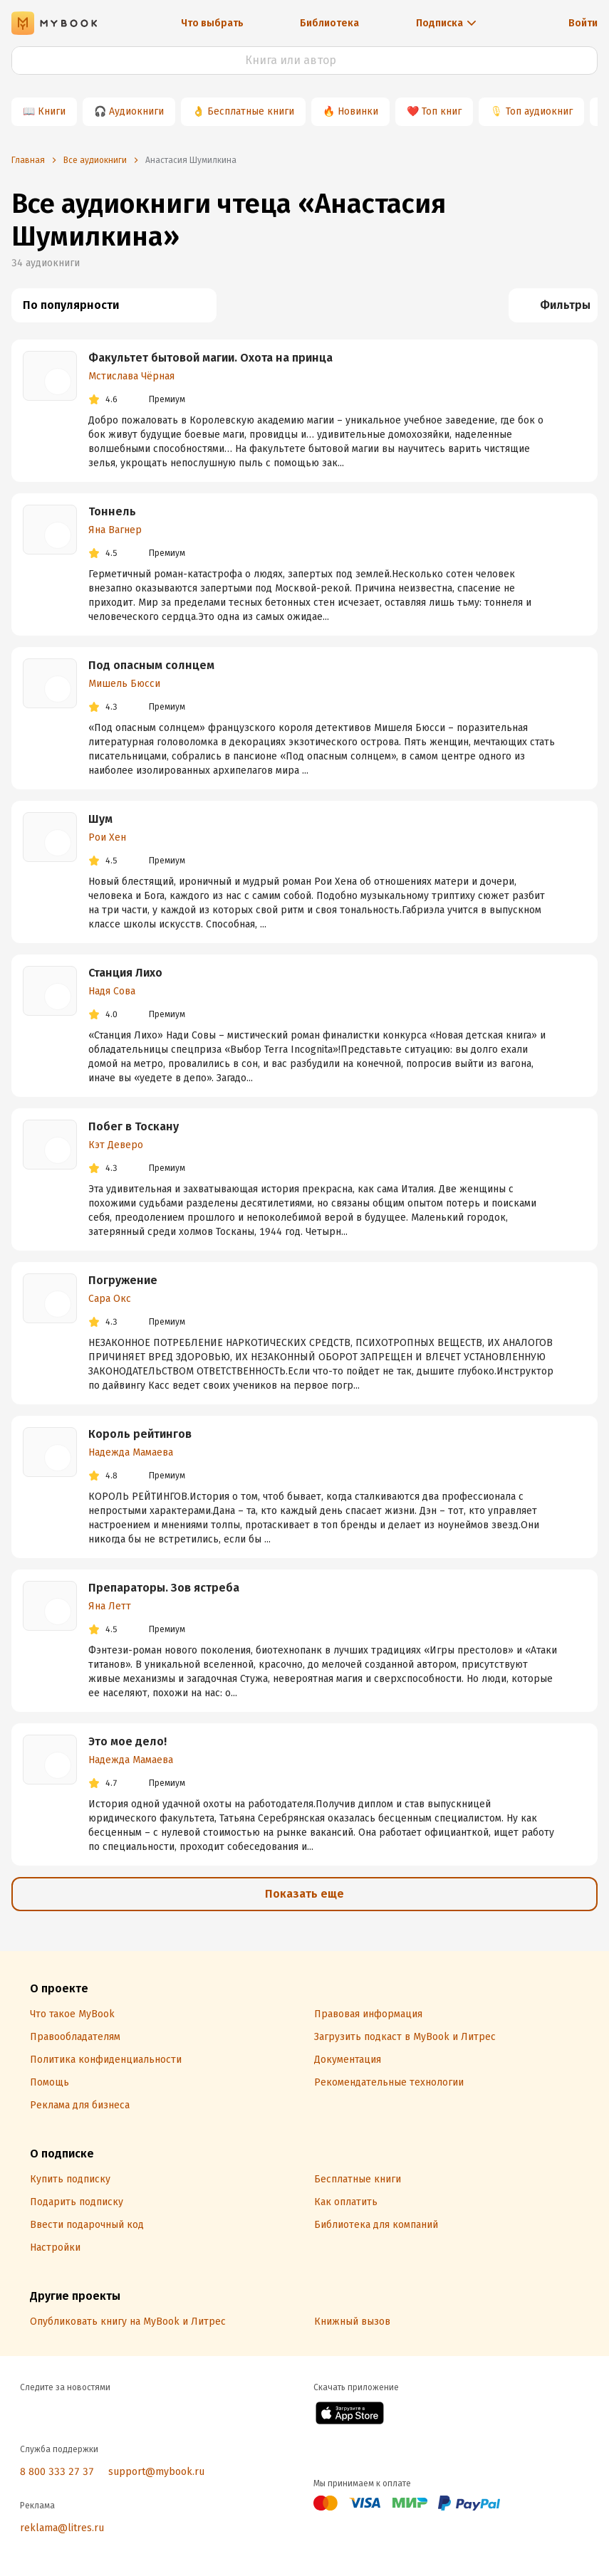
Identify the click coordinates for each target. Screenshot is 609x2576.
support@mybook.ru (156, 2472)
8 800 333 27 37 (57, 2472)
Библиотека (329, 23)
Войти (583, 23)
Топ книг (442, 111)
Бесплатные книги (250, 111)
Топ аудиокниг (539, 111)
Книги (52, 111)
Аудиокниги (136, 111)
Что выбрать (212, 23)
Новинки (358, 111)
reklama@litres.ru (62, 2528)
